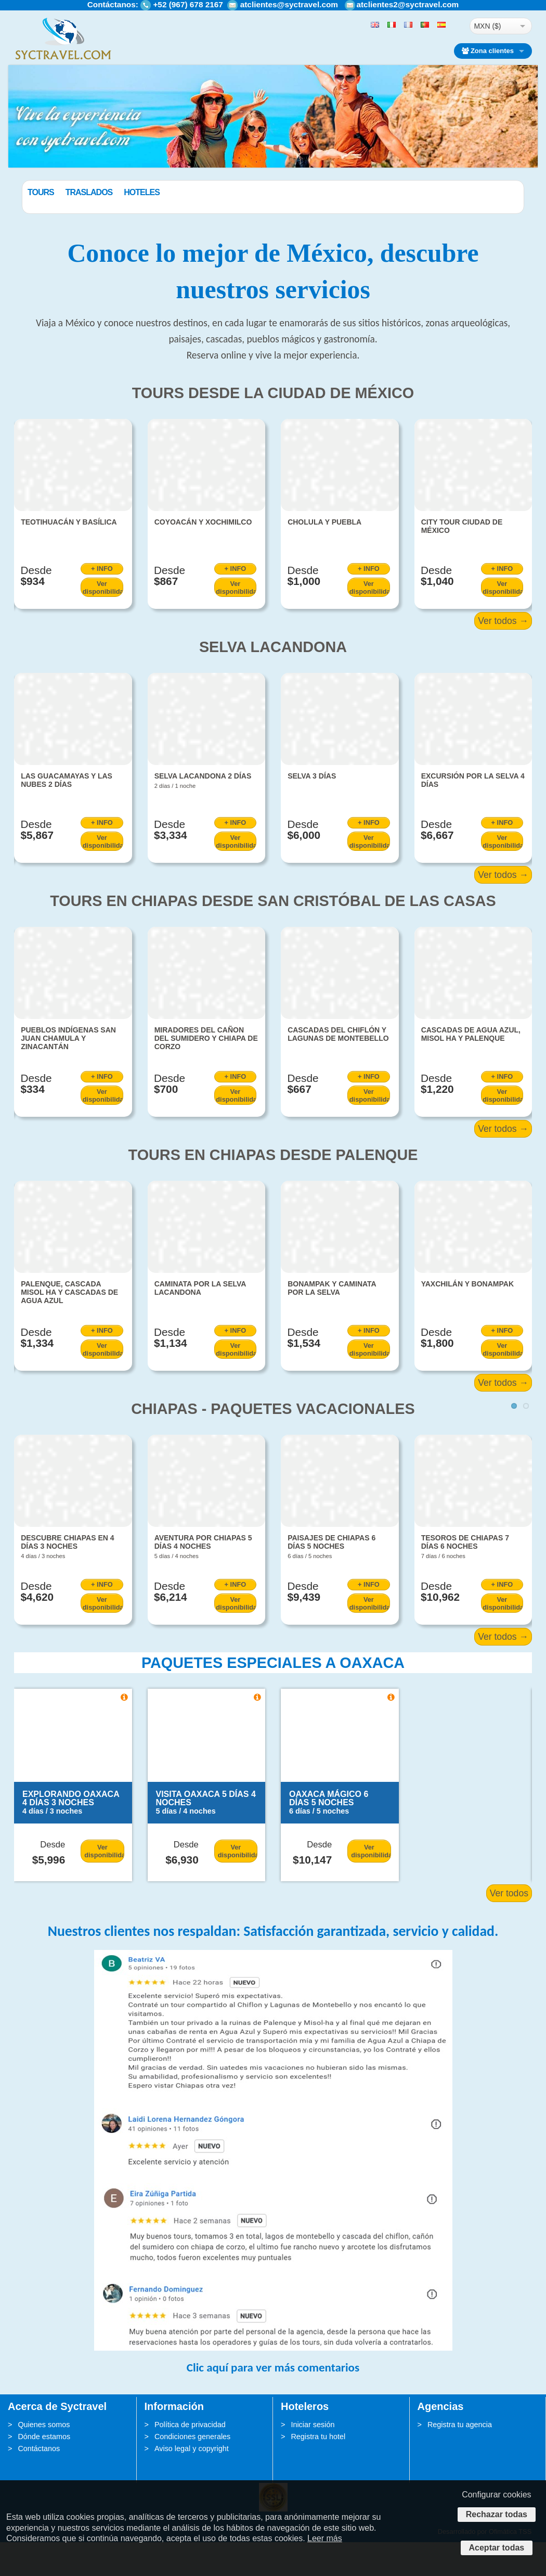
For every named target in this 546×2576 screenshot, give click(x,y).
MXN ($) (487, 26)
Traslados (141, 192)
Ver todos (509, 1927)
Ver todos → (503, 654)
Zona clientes (488, 51)
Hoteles (194, 192)
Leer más (324, 2538)
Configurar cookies (496, 2494)
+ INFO (102, 603)
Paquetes (48, 192)
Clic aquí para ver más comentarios (273, 2401)
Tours (93, 192)
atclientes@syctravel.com (289, 4)
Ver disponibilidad (103, 621)
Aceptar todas (497, 2547)
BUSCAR (477, 217)
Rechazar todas (496, 2514)
